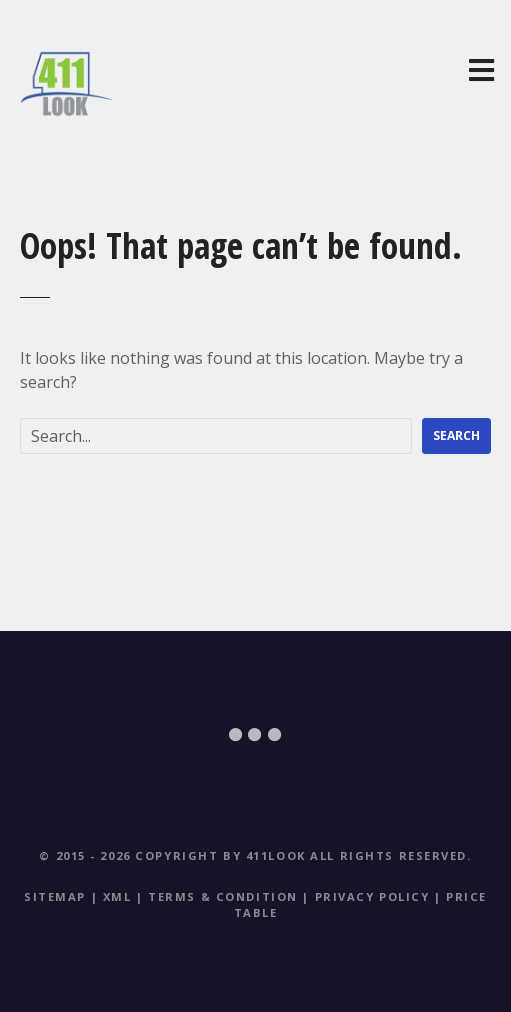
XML (117, 896)
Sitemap (55, 896)
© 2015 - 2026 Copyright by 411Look (172, 855)
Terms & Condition (223, 896)
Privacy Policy (372, 896)
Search (456, 435)
